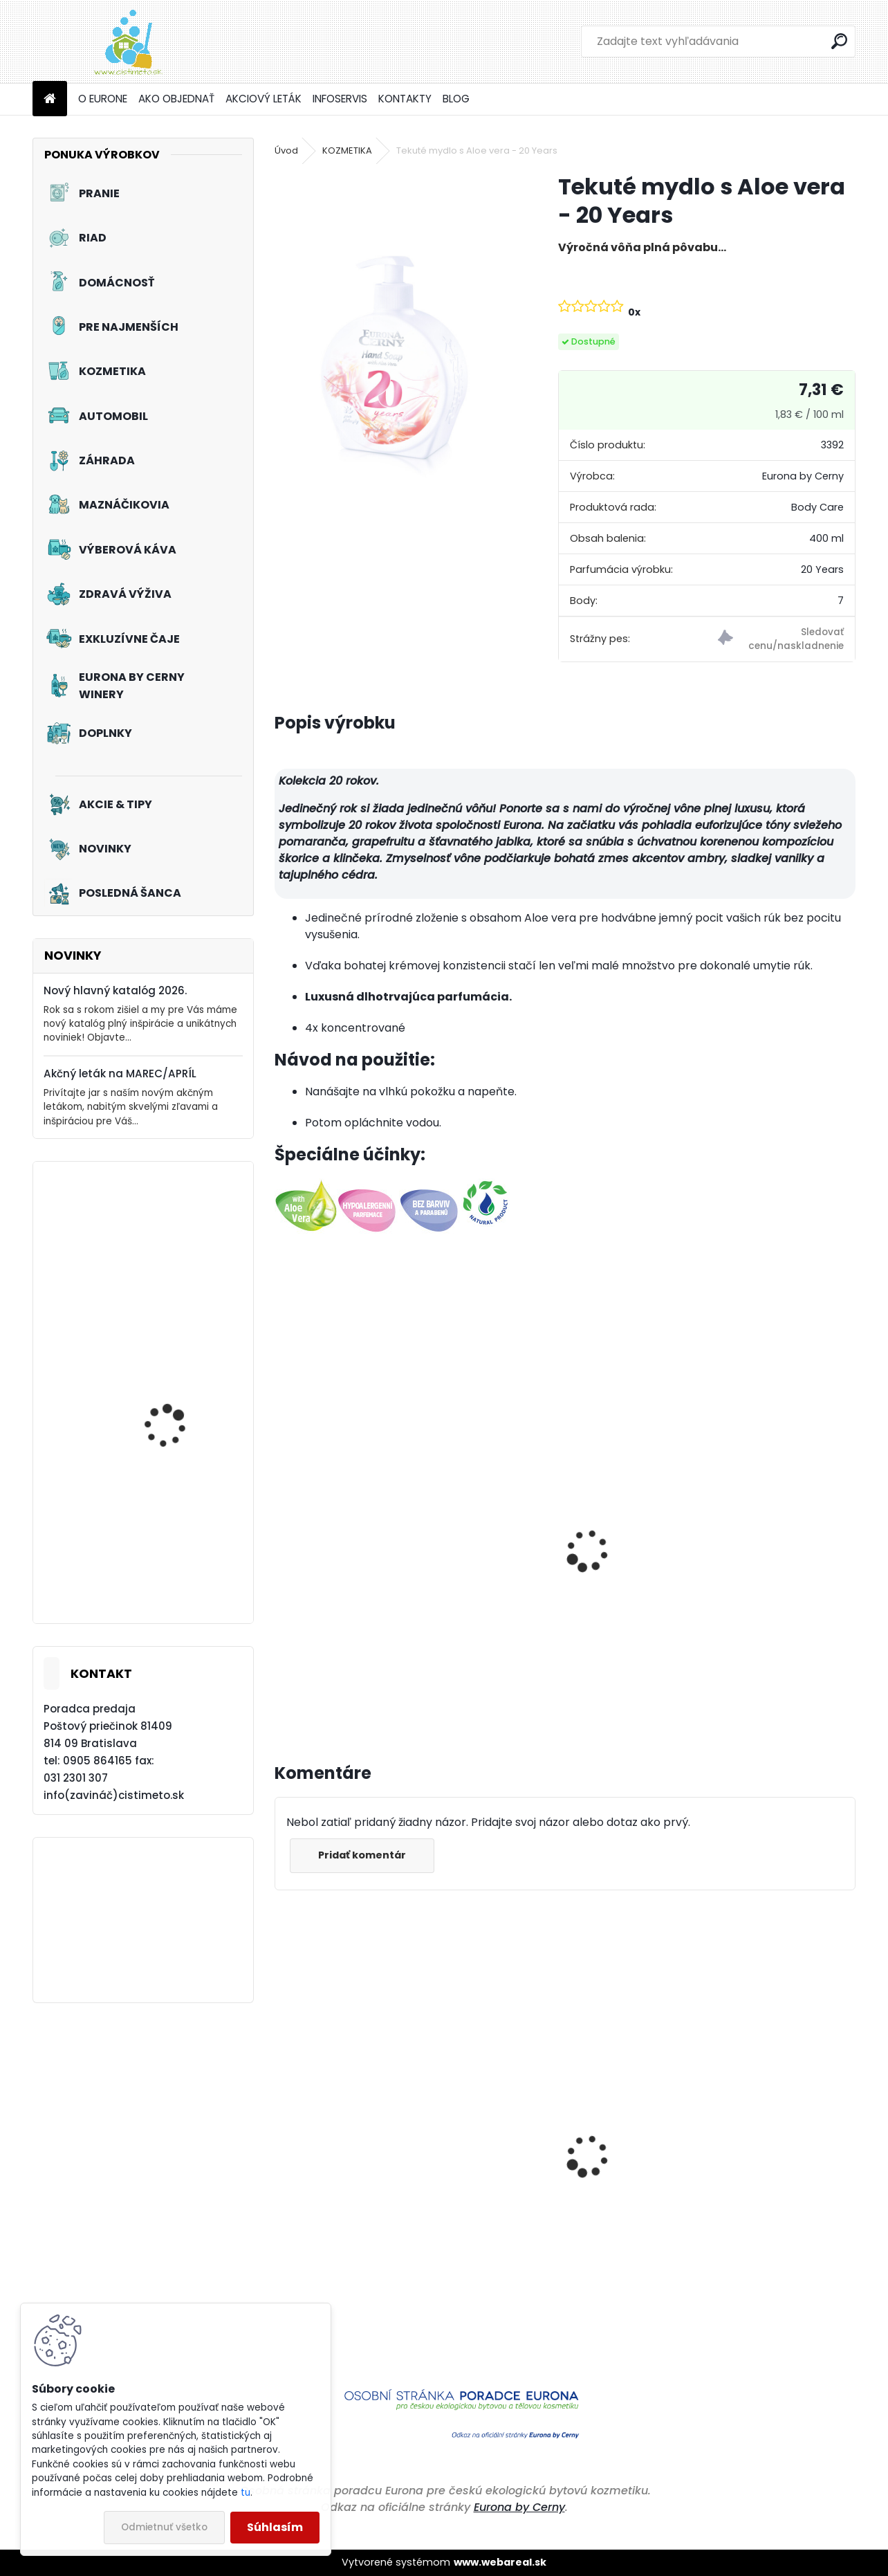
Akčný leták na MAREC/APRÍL (120, 1073)
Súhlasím (275, 2527)
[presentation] (281, 1535)
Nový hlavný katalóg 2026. (115, 990)
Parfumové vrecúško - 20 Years (548, 1615)
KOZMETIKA (347, 150)
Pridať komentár (362, 1855)
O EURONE (102, 98)
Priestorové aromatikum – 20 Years (363, 1615)
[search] (839, 41)
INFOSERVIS (340, 98)
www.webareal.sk (500, 2562)
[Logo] (128, 41)
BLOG (456, 98)
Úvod (286, 150)
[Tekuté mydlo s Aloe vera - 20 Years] (394, 331)
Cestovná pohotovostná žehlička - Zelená (548, 2218)
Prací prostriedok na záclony (174, 1273)
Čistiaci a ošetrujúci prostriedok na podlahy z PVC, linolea (365, 2253)
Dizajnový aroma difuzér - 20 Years (756, 1615)
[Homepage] (50, 99)
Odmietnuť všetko (164, 2527)
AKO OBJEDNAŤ (176, 98)
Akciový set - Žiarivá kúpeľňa (173, 1557)
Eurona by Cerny (519, 2507)
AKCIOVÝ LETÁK (263, 98)
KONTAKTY (405, 98)
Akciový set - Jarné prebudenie (170, 1413)
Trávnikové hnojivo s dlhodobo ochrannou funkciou (760, 2253)
